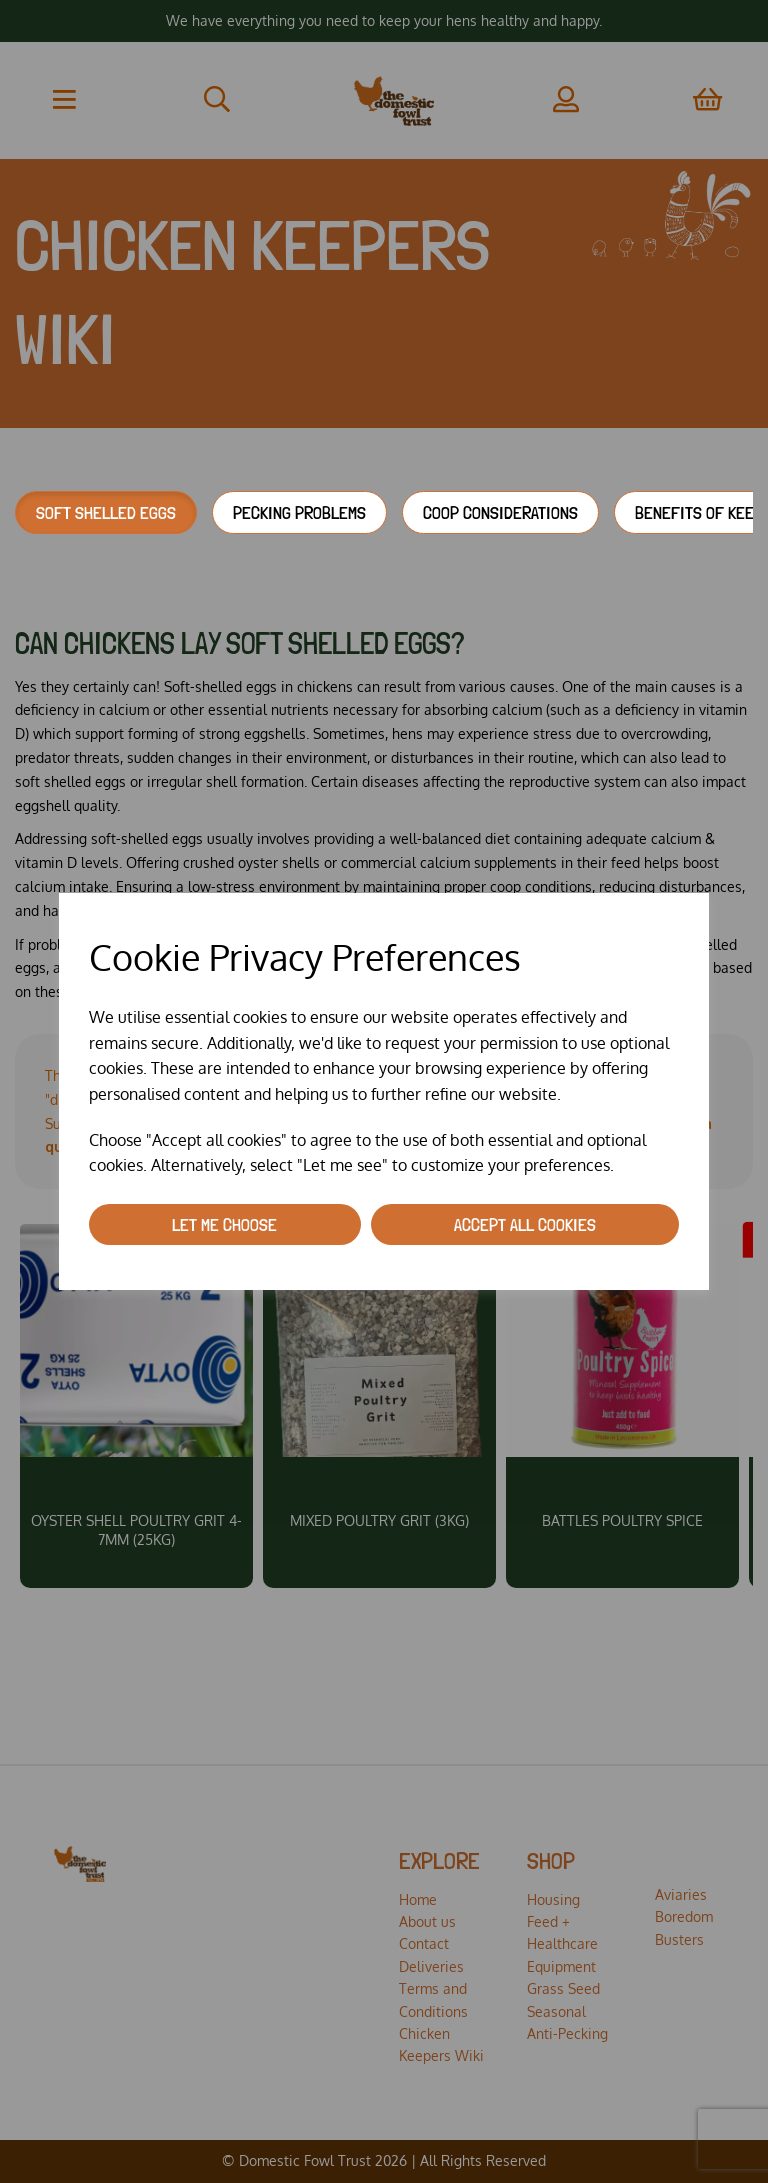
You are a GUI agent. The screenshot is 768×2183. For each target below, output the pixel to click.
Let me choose (224, 1224)
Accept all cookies (525, 1224)
